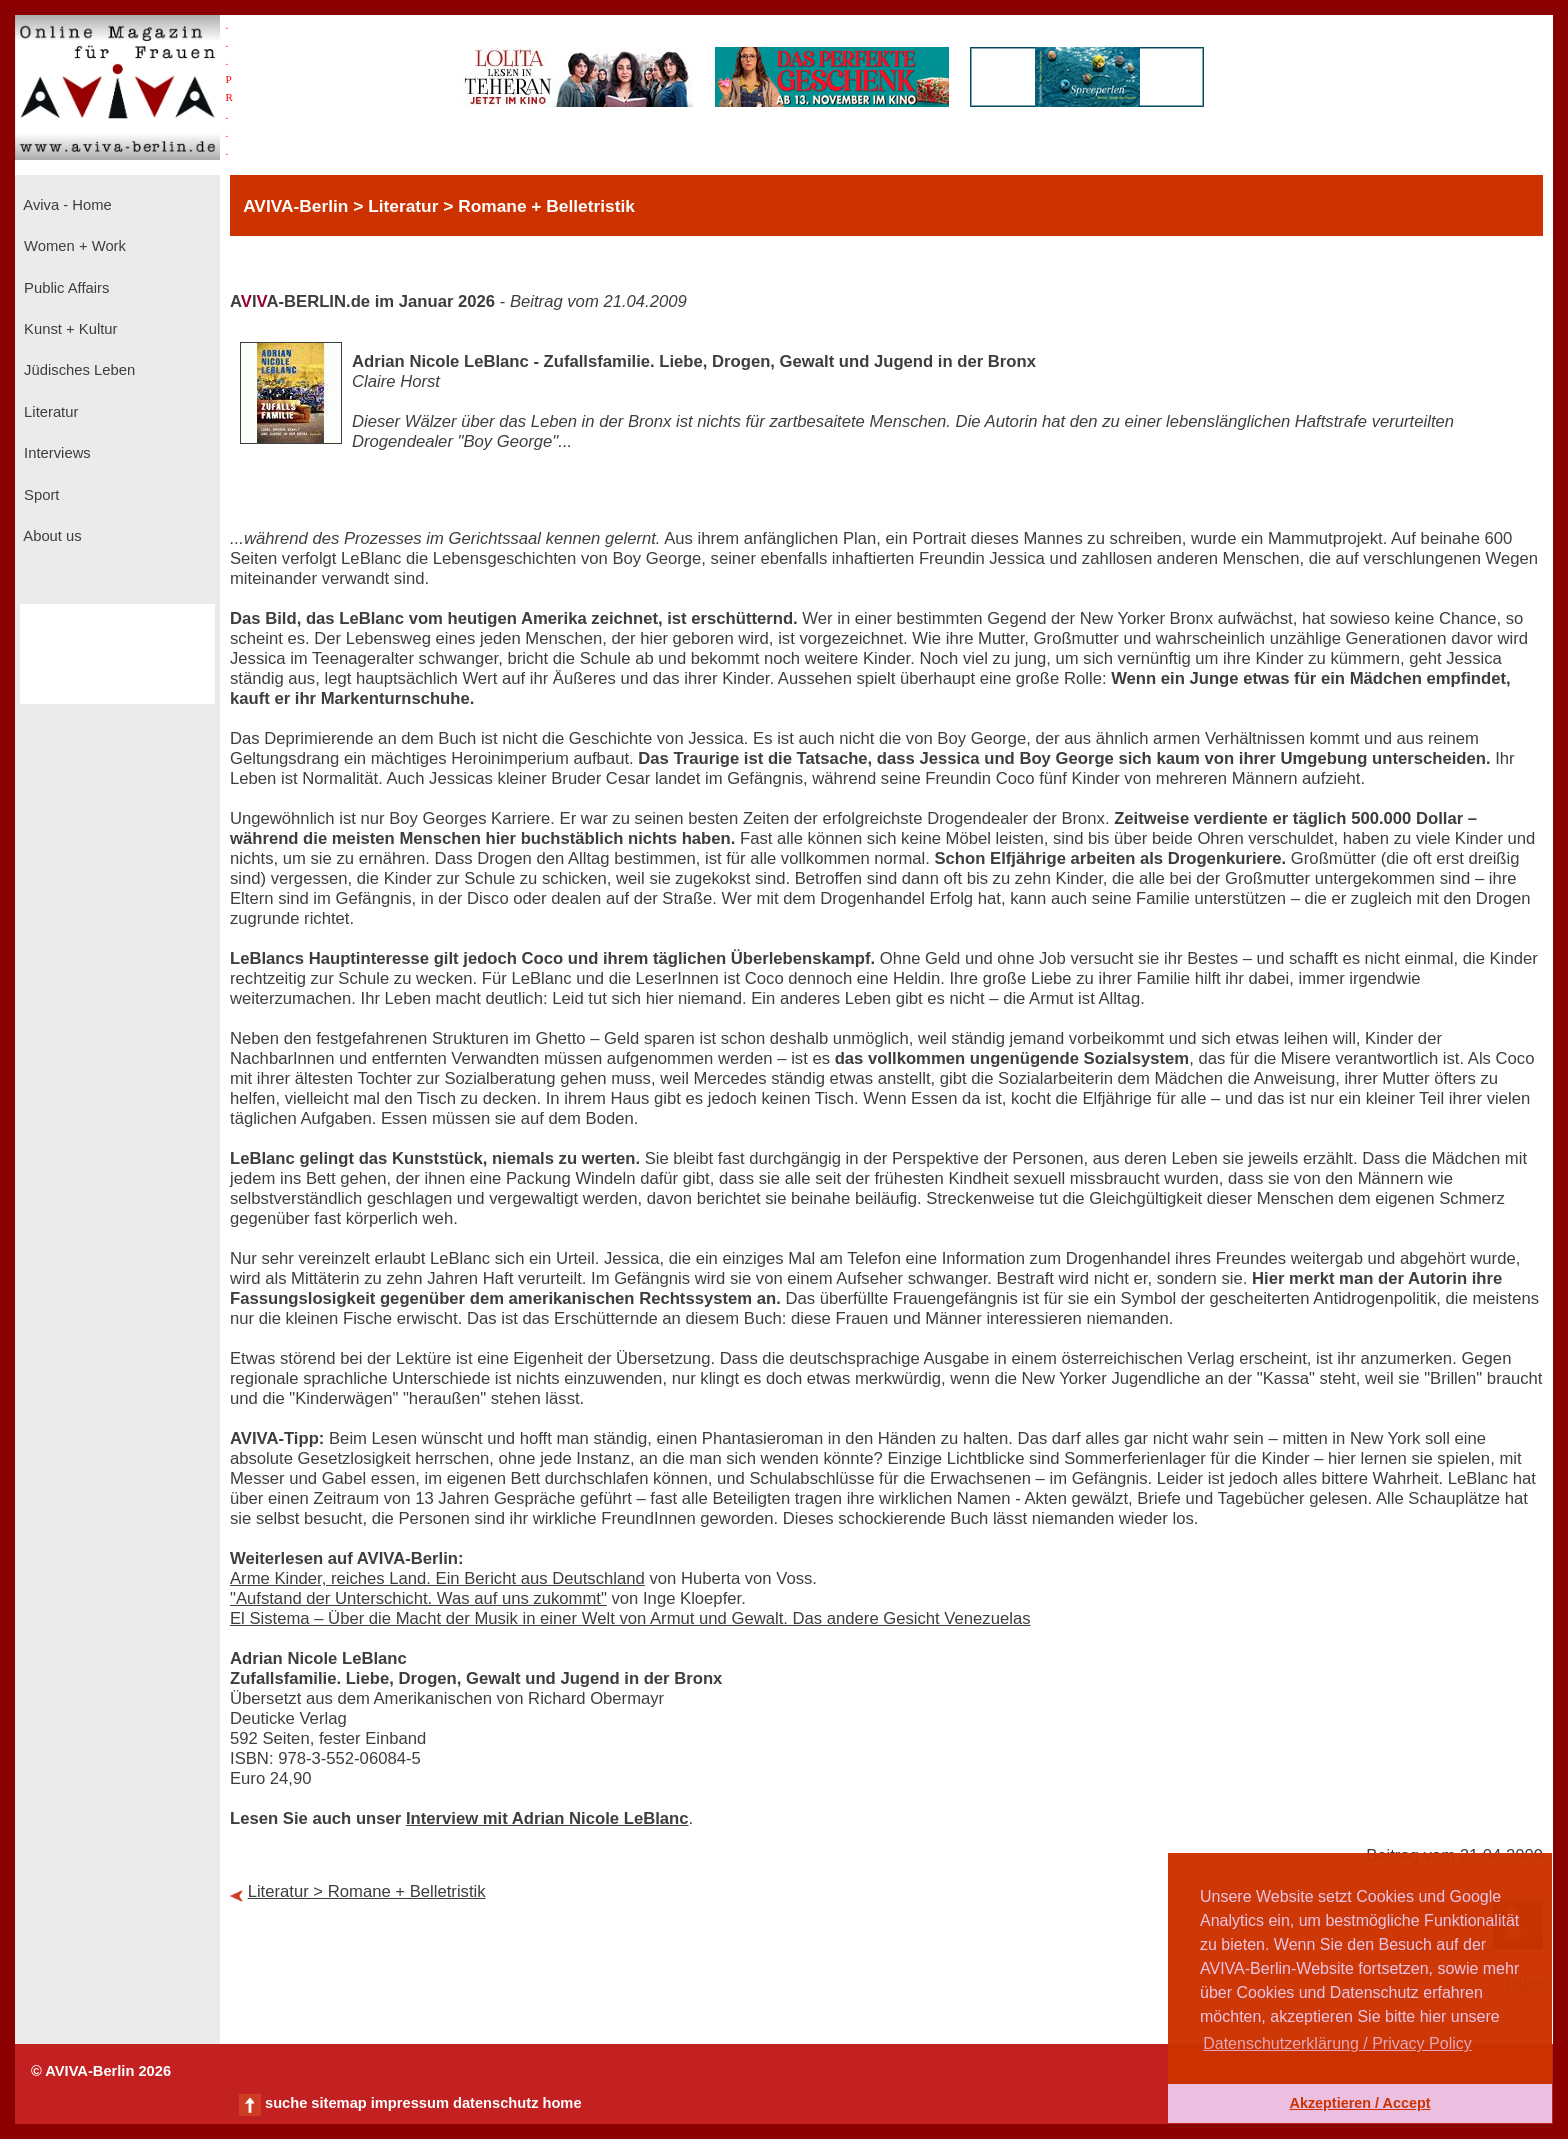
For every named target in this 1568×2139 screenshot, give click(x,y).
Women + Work (73, 246)
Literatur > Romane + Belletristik (367, 1891)
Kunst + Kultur (68, 329)
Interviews (55, 453)
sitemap (338, 2103)
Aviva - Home (66, 205)
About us (51, 536)
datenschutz (496, 2103)
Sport (39, 495)
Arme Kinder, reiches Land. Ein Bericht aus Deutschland (437, 1578)
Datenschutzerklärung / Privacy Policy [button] (1337, 2043)
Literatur (49, 412)
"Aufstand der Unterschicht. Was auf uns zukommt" (418, 1598)
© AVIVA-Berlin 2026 (101, 2071)
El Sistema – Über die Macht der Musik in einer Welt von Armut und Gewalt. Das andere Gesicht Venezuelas (630, 1618)
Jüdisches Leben (77, 370)
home (561, 2103)
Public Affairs (64, 288)
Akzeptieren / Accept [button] (1359, 2103)
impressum (410, 2103)
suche (286, 2103)
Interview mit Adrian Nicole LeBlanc (547, 1818)
